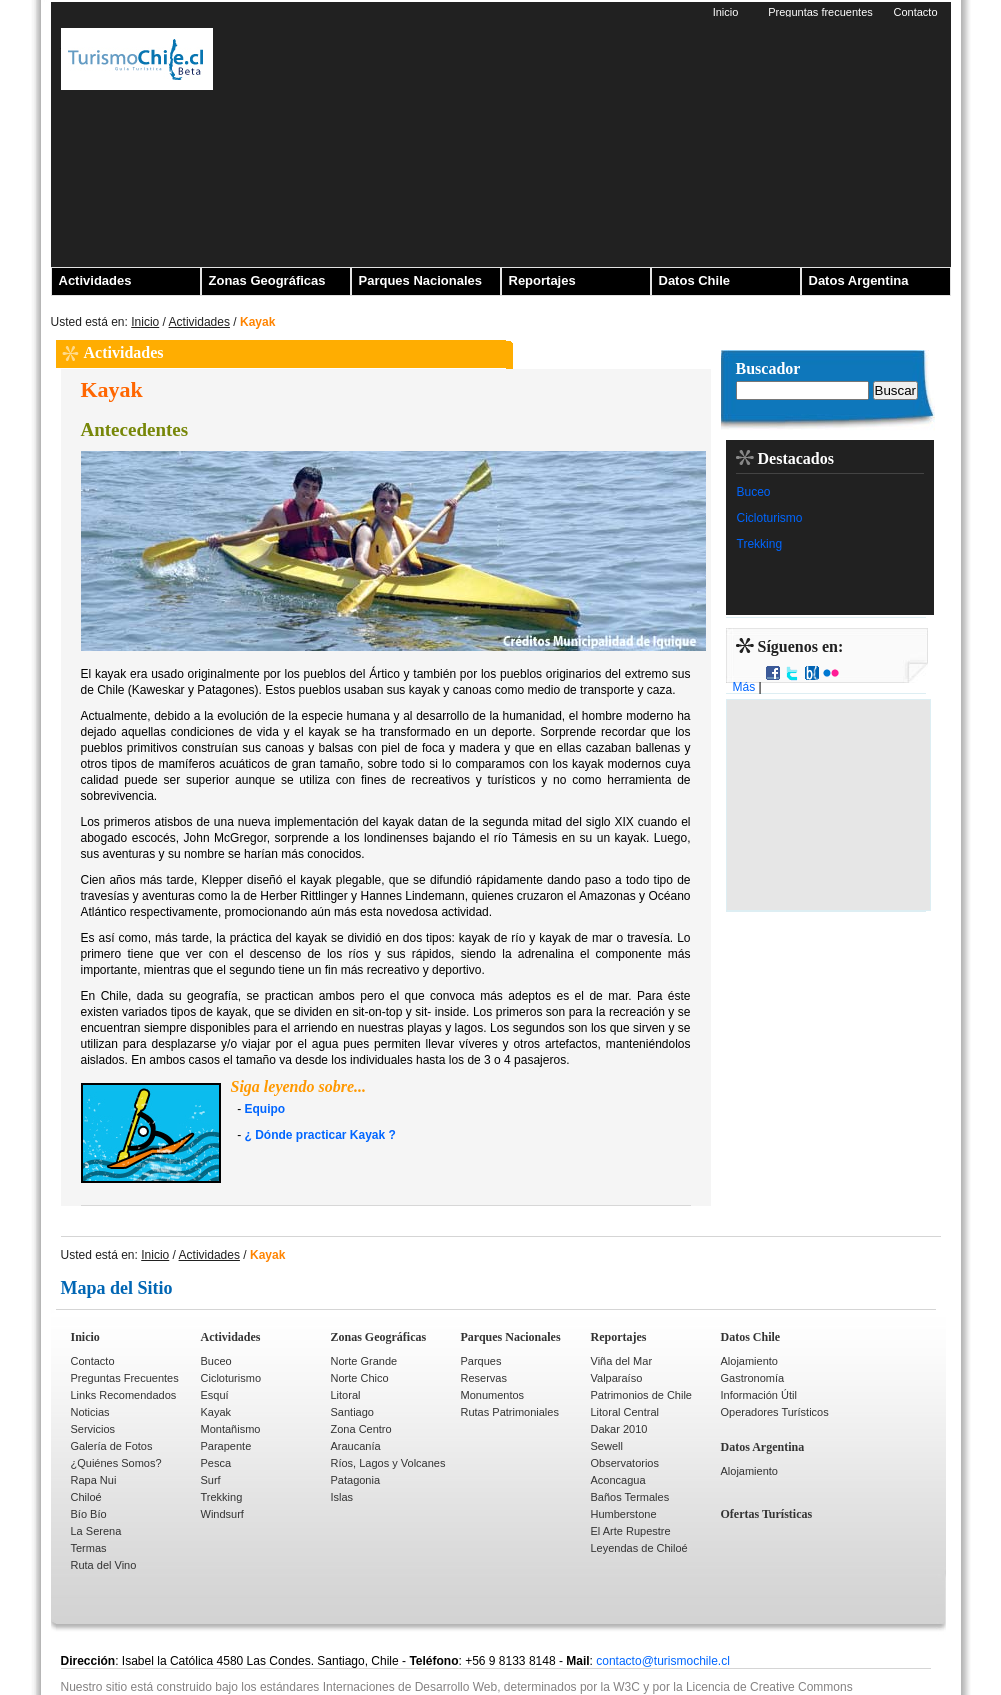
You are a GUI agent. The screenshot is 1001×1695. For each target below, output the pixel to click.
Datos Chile (695, 280)
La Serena (96, 1531)
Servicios (93, 1429)
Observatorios (625, 1463)
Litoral (346, 1395)
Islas (342, 1497)
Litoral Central (625, 1412)
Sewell (607, 1446)
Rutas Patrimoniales (510, 1412)
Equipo (265, 1109)
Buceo (754, 492)
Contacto (915, 12)
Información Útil (759, 1395)
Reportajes (542, 280)
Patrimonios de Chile (642, 1395)
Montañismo (231, 1429)
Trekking (760, 544)
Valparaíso (617, 1378)
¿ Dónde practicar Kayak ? (320, 1135)
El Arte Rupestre (631, 1531)
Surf (211, 1480)
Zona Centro (361, 1429)
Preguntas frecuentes (820, 12)
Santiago (352, 1412)
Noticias (90, 1412)
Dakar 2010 (619, 1429)
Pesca (216, 1463)
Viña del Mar (622, 1361)
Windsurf (222, 1514)
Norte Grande (364, 1361)
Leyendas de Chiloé (639, 1548)
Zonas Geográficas (267, 280)
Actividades (95, 280)
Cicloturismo (770, 518)
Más (744, 687)
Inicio (726, 12)
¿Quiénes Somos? (116, 1463)
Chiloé (86, 1497)
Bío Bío (89, 1514)
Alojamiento (749, 1361)
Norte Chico (360, 1378)
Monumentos (493, 1395)
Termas (89, 1548)
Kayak (216, 1412)
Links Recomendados (124, 1395)
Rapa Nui (94, 1480)
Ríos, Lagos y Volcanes (388, 1463)
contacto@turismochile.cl (663, 1661)
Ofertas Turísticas (767, 1514)
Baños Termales (630, 1497)
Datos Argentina (859, 280)
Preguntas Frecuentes (125, 1378)
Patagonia (356, 1480)
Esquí (215, 1395)
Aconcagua (618, 1480)
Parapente (226, 1446)
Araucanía (356, 1446)
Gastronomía (753, 1378)
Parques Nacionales (421, 280)
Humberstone (624, 1514)
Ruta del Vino (104, 1565)
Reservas (484, 1378)
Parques (481, 1361)
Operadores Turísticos (775, 1412)
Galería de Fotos (112, 1446)
